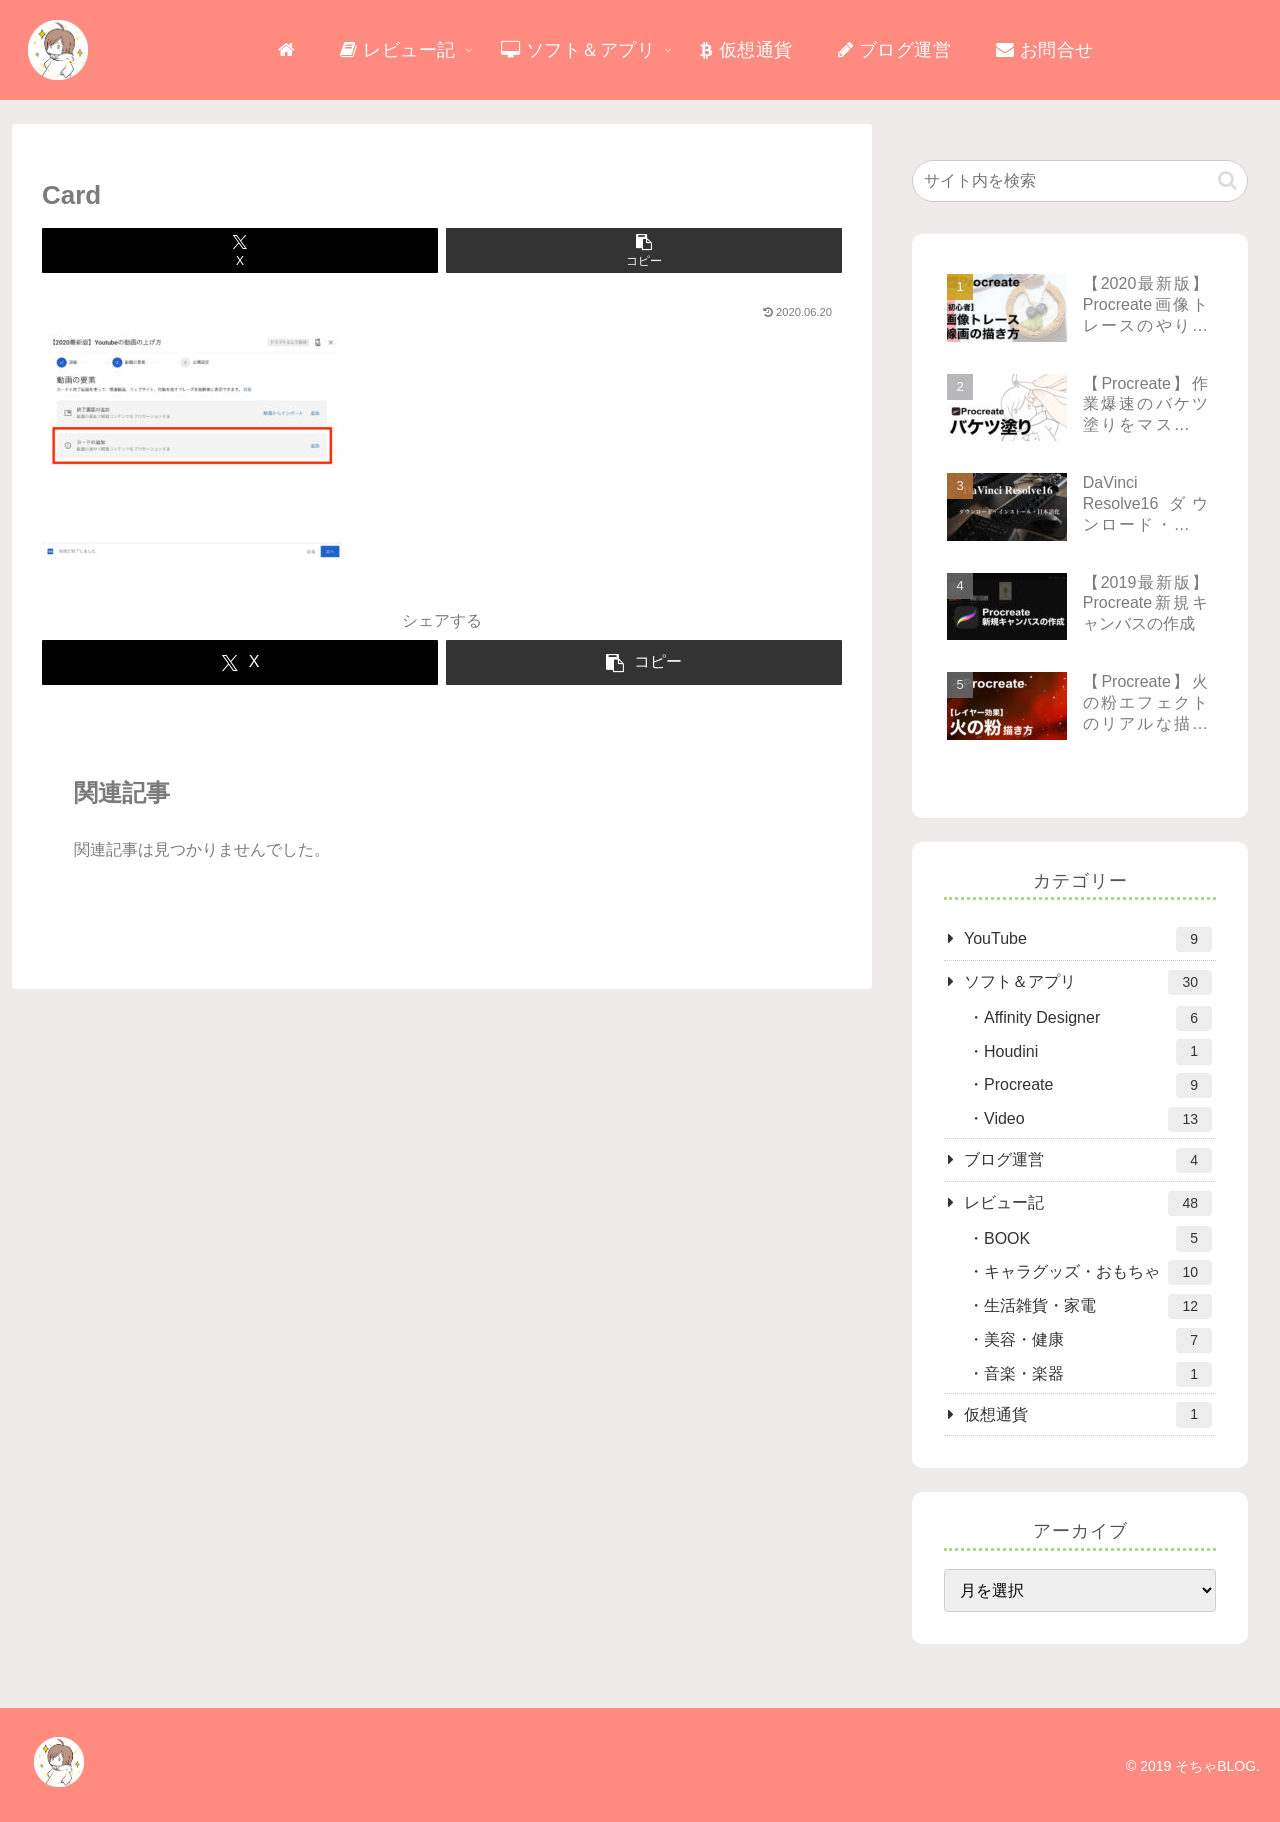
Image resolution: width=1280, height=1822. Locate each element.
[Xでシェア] (240, 250)
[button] (644, 250)
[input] (1080, 181)
